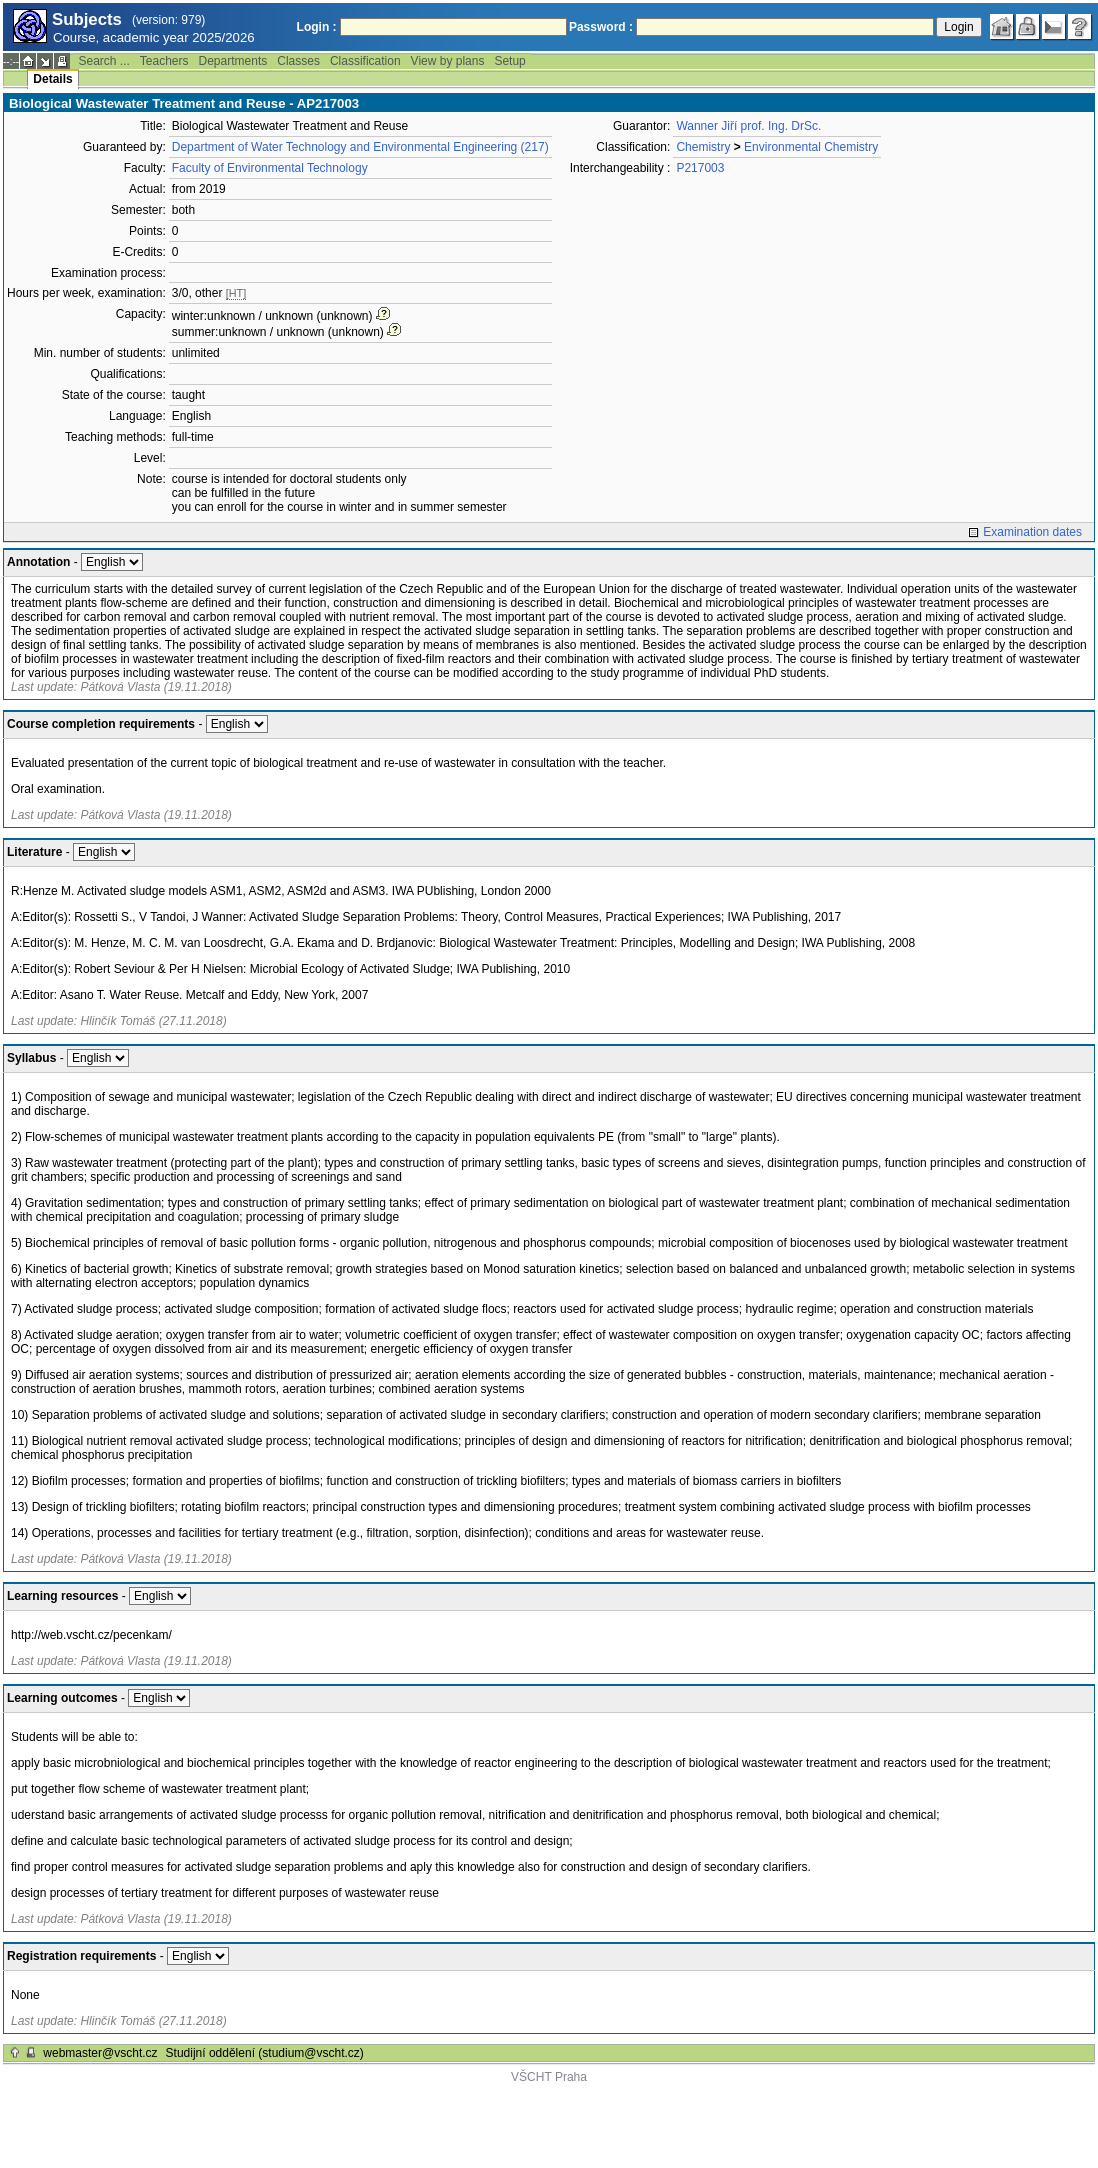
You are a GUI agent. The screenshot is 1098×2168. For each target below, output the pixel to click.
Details (52, 79)
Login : (317, 27)
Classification (365, 61)
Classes (298, 61)
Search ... (103, 61)
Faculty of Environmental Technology (270, 168)
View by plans (448, 61)
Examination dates (1032, 532)
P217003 (700, 168)
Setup (509, 61)
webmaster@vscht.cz (100, 2053)
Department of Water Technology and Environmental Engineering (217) (360, 147)
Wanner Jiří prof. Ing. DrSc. (748, 126)
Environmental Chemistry (811, 147)
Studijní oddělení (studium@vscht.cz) (265, 2053)
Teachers (164, 61)
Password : (601, 27)
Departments (233, 61)
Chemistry (703, 147)
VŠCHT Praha (549, 2077)
